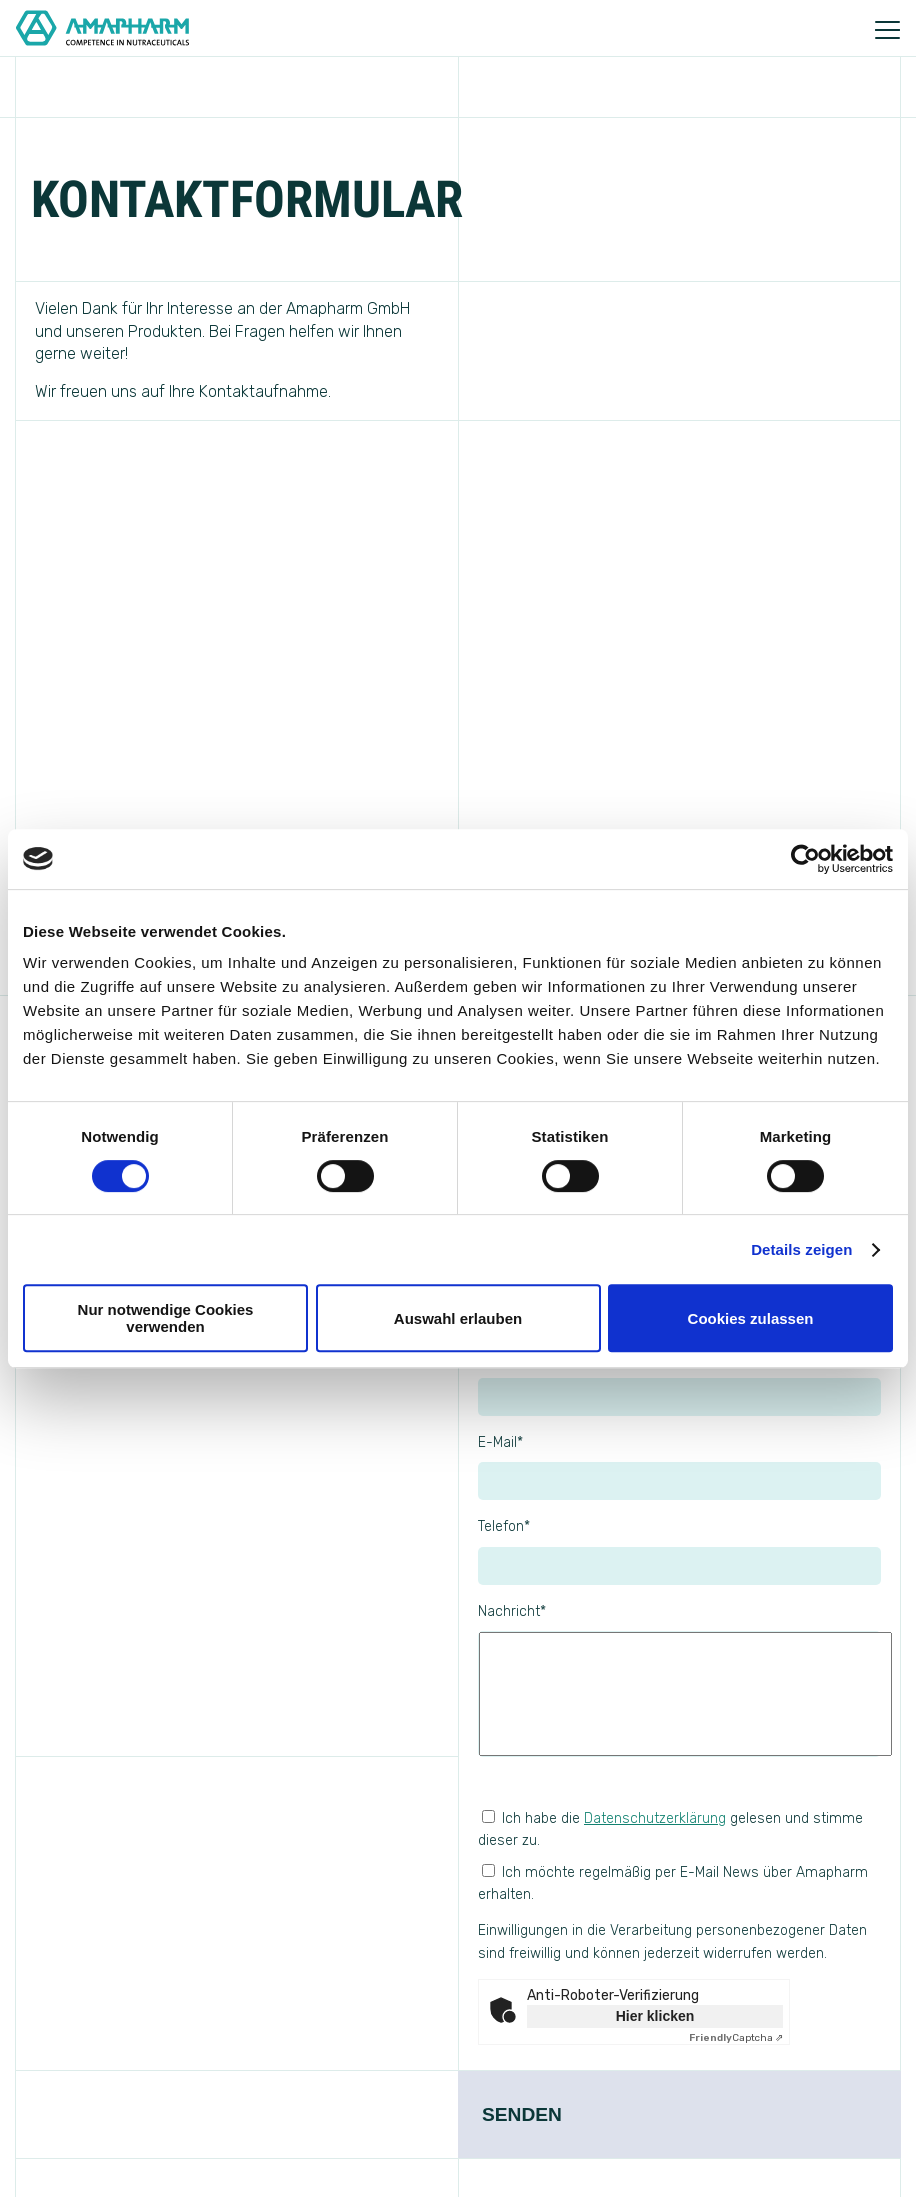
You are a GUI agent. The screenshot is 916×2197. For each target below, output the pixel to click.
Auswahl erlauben (458, 1318)
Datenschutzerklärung (655, 1818)
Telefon (504, 1526)
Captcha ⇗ (736, 2038)
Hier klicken (655, 2016)
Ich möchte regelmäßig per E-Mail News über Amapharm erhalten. (679, 1915)
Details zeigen (801, 1249)
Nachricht (512, 1611)
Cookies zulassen (751, 1318)
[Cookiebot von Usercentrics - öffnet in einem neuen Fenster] (805, 859)
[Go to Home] (95, 28)
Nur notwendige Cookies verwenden (166, 1318)
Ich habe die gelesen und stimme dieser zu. (670, 1829)
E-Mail (500, 1442)
